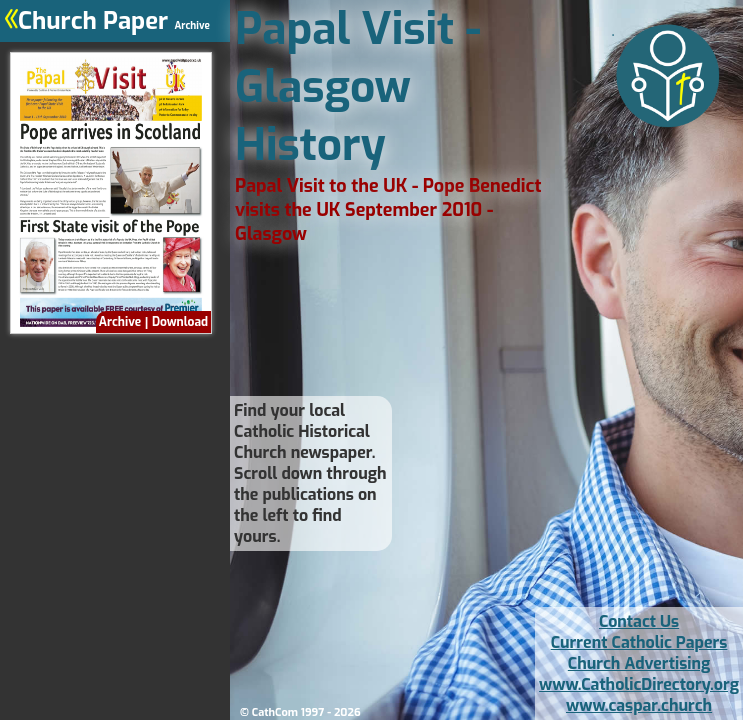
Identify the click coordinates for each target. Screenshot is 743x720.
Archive (120, 322)
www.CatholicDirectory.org (639, 684)
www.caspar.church (639, 705)
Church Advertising (639, 663)
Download (180, 322)
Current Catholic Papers (639, 642)
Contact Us (639, 621)
